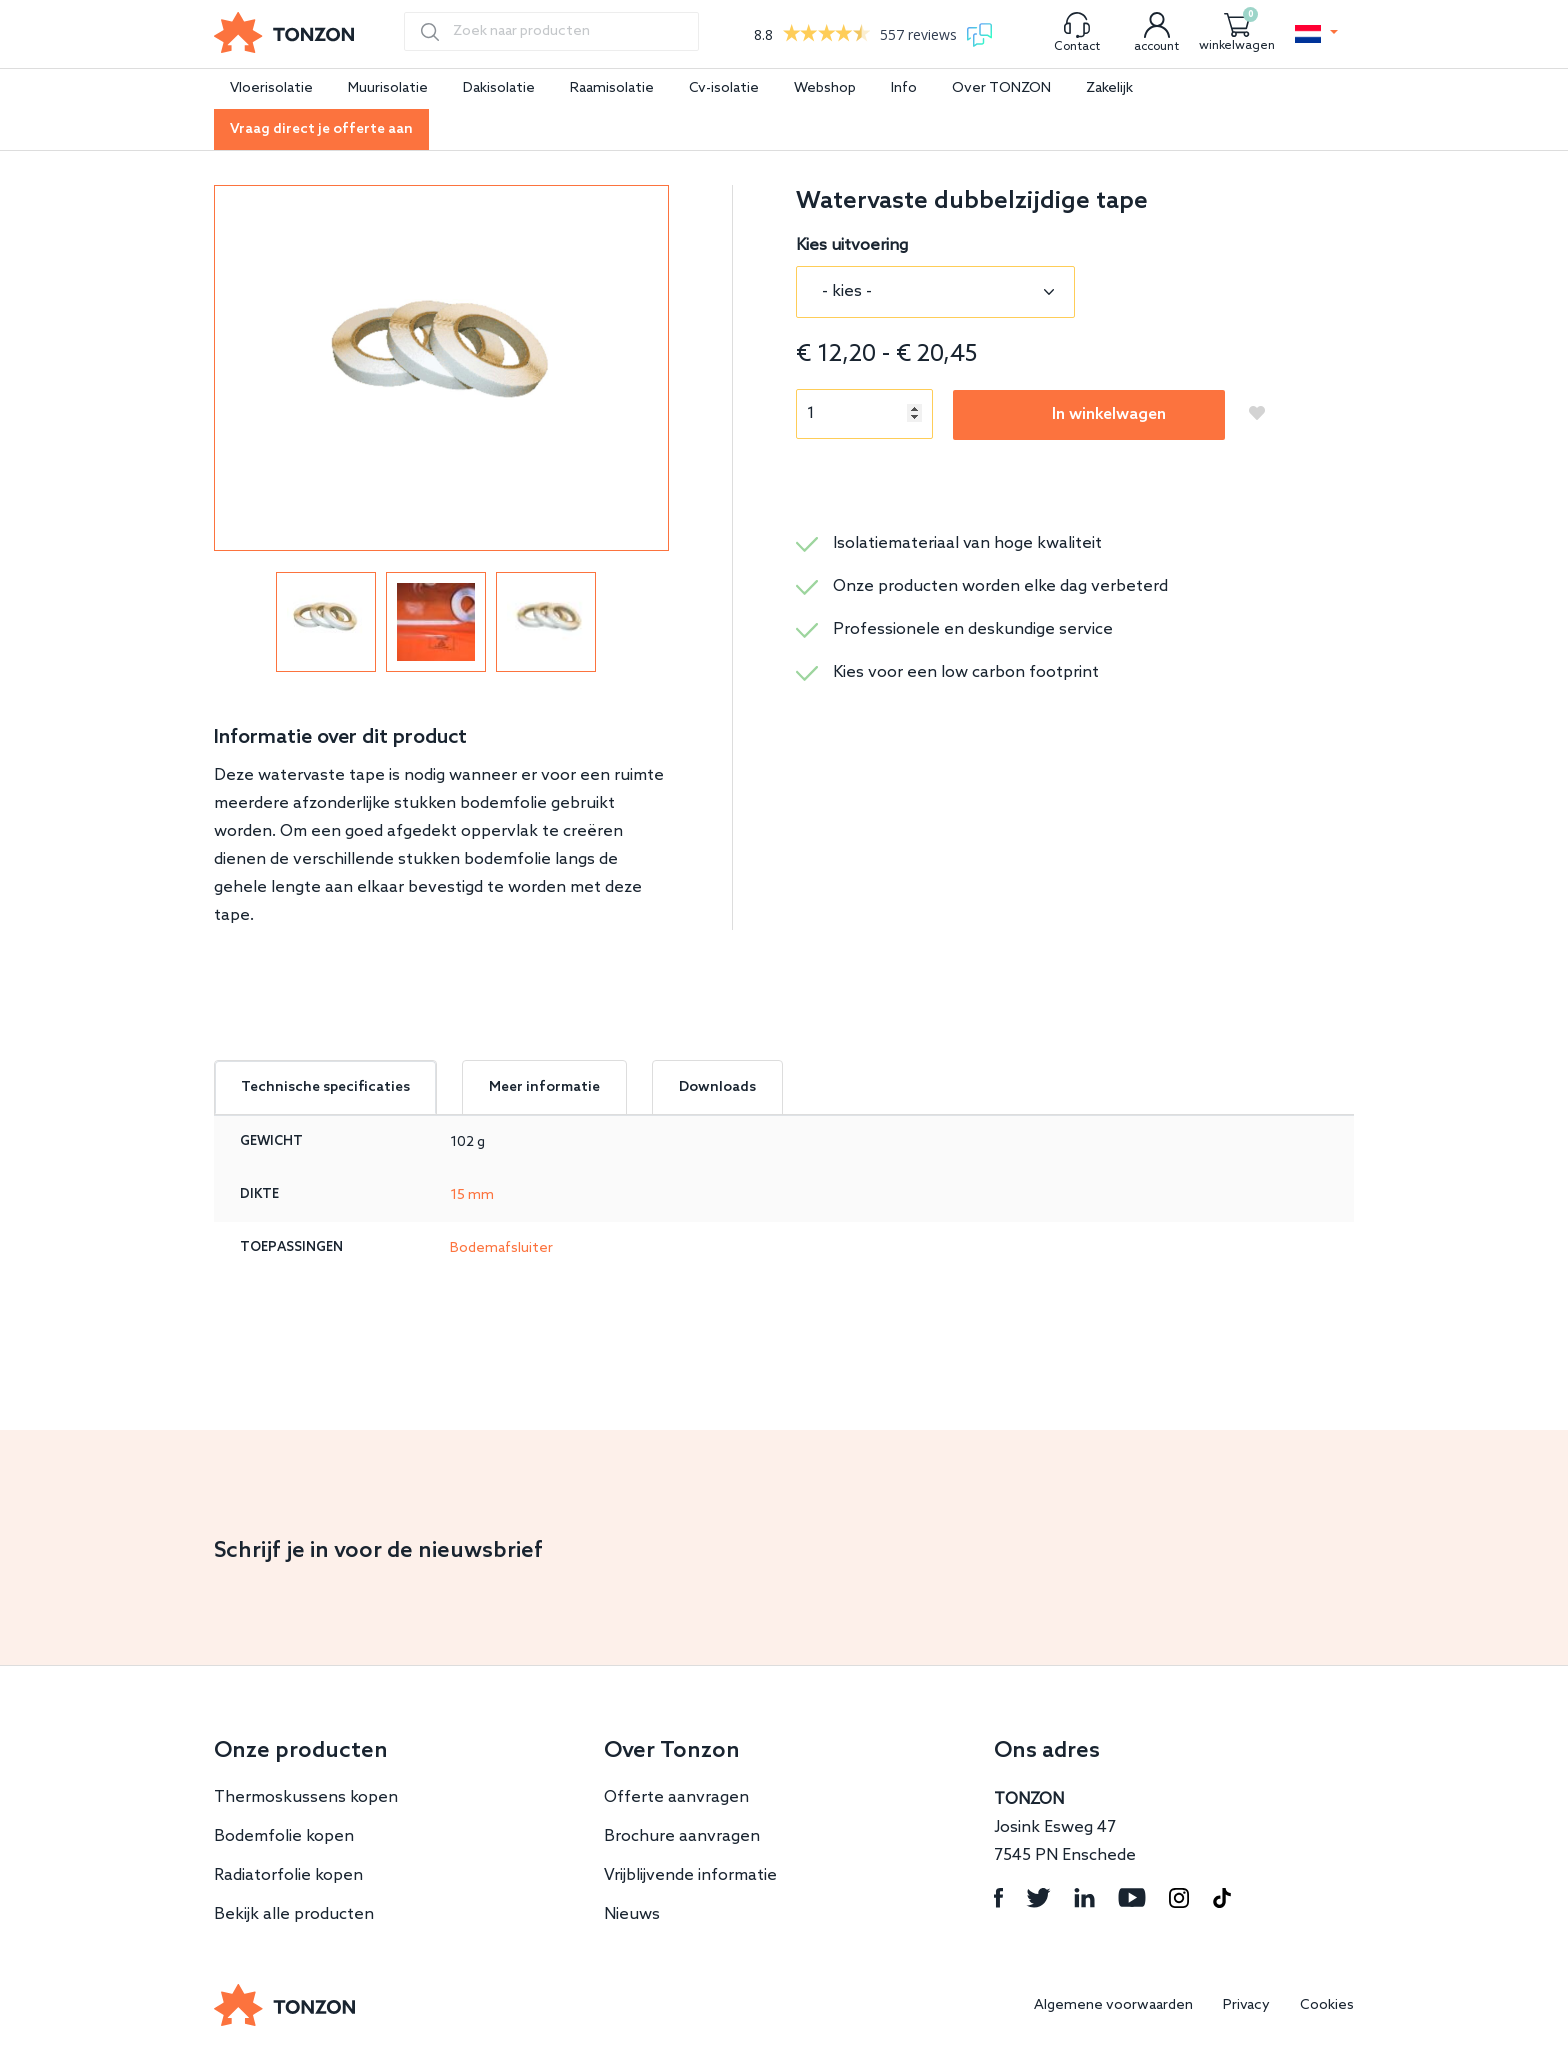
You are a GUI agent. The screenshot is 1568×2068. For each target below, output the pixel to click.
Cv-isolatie (724, 88)
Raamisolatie (612, 88)
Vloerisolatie (271, 88)
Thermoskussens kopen (306, 1797)
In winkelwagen (1109, 414)
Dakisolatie (499, 88)
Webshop (825, 88)
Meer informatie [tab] (544, 1087)
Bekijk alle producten (294, 1914)
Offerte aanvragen (676, 1797)
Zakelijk (1109, 88)
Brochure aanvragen (682, 1836)
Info (904, 88)
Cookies (1327, 2005)
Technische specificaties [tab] (325, 1087)
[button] (1316, 34)
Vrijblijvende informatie (690, 1875)
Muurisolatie (388, 88)
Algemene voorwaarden (1113, 2005)
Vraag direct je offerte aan (321, 129)
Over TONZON (1001, 88)
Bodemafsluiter (501, 1248)
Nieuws (632, 1914)
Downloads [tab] (717, 1087)
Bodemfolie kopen (284, 1836)
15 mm (472, 1195)
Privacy (1246, 2005)
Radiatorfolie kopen (288, 1875)
